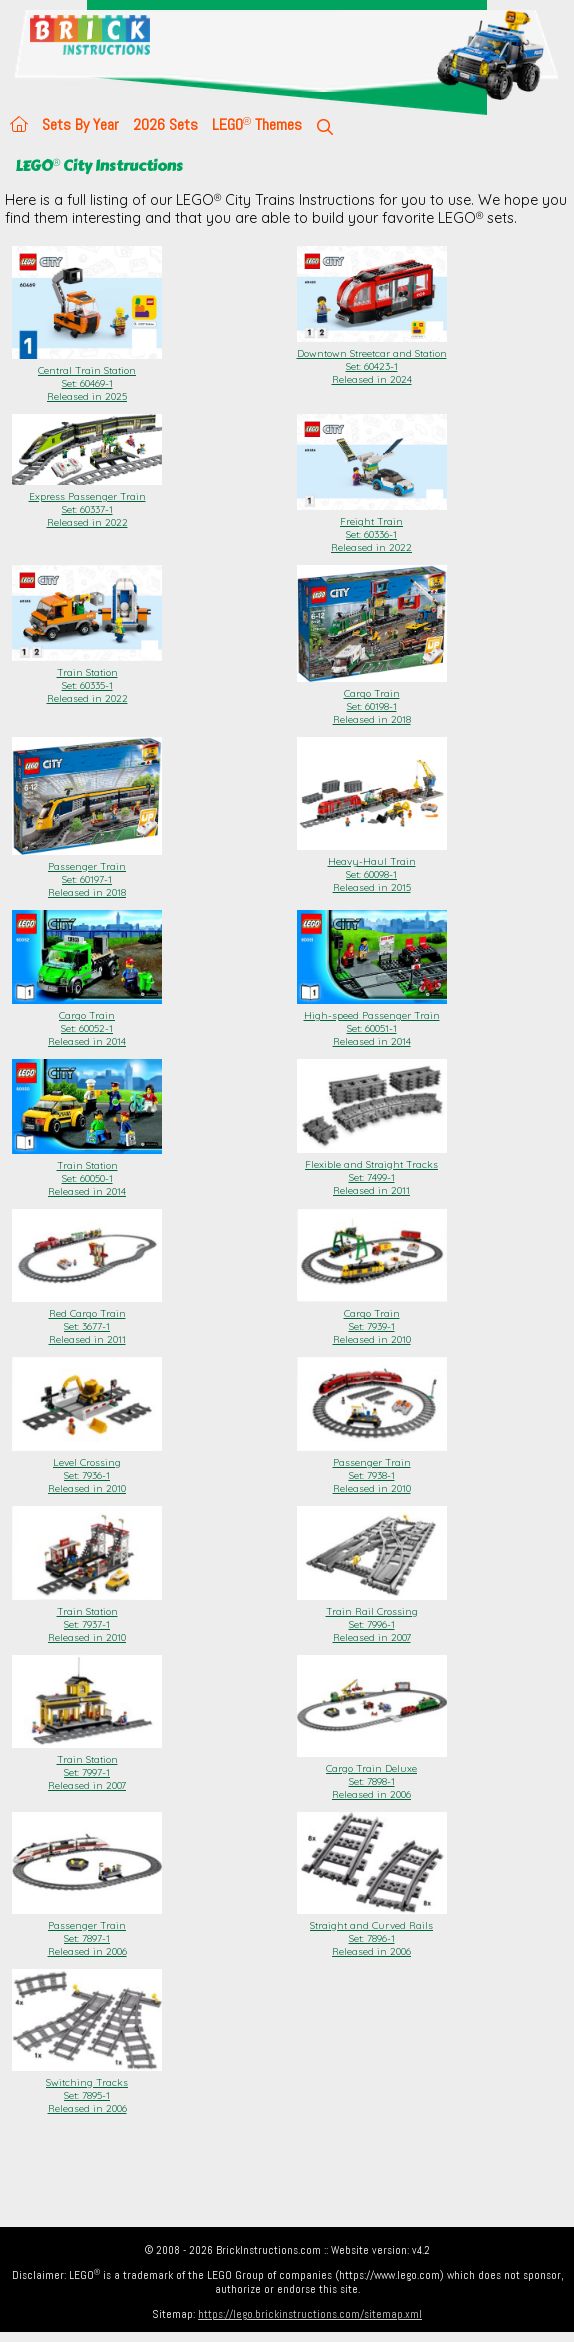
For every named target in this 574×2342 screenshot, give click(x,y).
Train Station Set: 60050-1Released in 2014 (87, 1172)
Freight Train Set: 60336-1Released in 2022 (372, 528)
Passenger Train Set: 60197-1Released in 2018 (87, 873)
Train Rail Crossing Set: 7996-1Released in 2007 (372, 1618)
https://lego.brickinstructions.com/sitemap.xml (310, 2314)
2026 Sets (165, 124)
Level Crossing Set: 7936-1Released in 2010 (87, 1469)
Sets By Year (80, 124)
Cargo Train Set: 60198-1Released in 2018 (372, 700)
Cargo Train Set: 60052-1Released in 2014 (87, 1022)
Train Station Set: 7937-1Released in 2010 (87, 1618)
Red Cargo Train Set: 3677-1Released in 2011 (87, 1320)
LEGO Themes (257, 124)
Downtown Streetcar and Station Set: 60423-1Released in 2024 (372, 360)
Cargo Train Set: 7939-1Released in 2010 (372, 1320)
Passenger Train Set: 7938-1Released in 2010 (372, 1469)
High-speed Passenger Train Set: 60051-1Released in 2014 (372, 1022)
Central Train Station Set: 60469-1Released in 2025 (87, 377)
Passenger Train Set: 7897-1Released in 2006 (87, 1932)
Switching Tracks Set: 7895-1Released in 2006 (87, 2089)
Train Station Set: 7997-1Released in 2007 (87, 1766)
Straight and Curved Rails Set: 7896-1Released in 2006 (372, 1932)
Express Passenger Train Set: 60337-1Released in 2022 (87, 503)
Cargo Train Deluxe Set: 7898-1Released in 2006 (372, 1775)
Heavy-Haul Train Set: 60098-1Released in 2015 (372, 868)
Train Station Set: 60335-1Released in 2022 (87, 679)
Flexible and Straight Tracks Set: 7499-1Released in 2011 (372, 1171)
